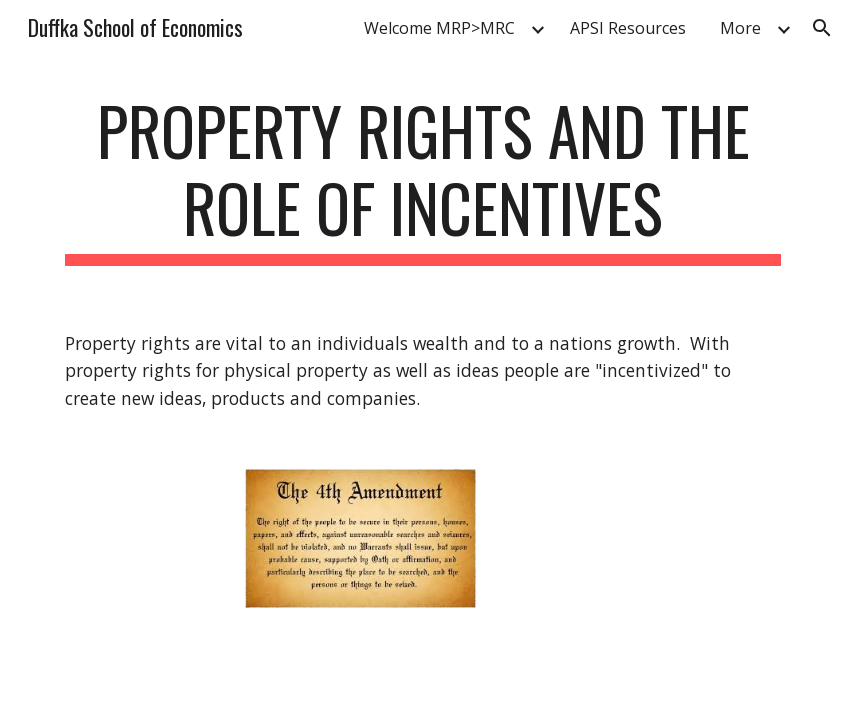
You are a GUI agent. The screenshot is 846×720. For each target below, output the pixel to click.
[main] (422, 179)
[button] (822, 28)
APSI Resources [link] (628, 28)
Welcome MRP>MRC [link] (439, 28)
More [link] (740, 28)
